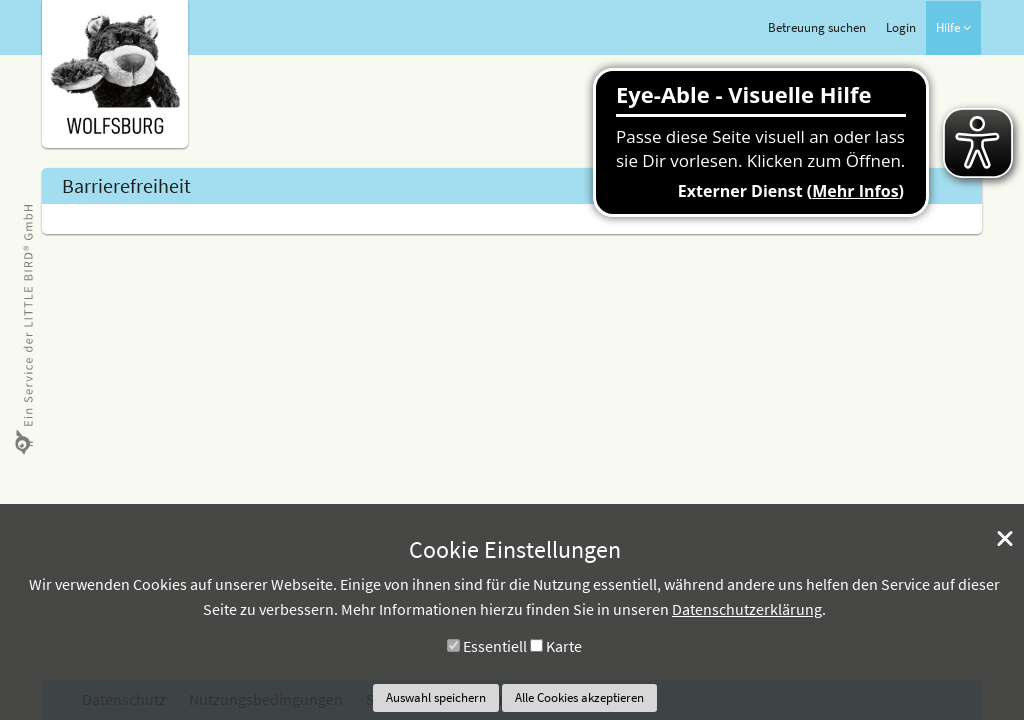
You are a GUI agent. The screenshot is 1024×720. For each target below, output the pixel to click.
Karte (564, 646)
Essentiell (495, 646)
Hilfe (953, 27)
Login (901, 27)
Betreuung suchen (817, 27)
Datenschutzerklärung (747, 609)
